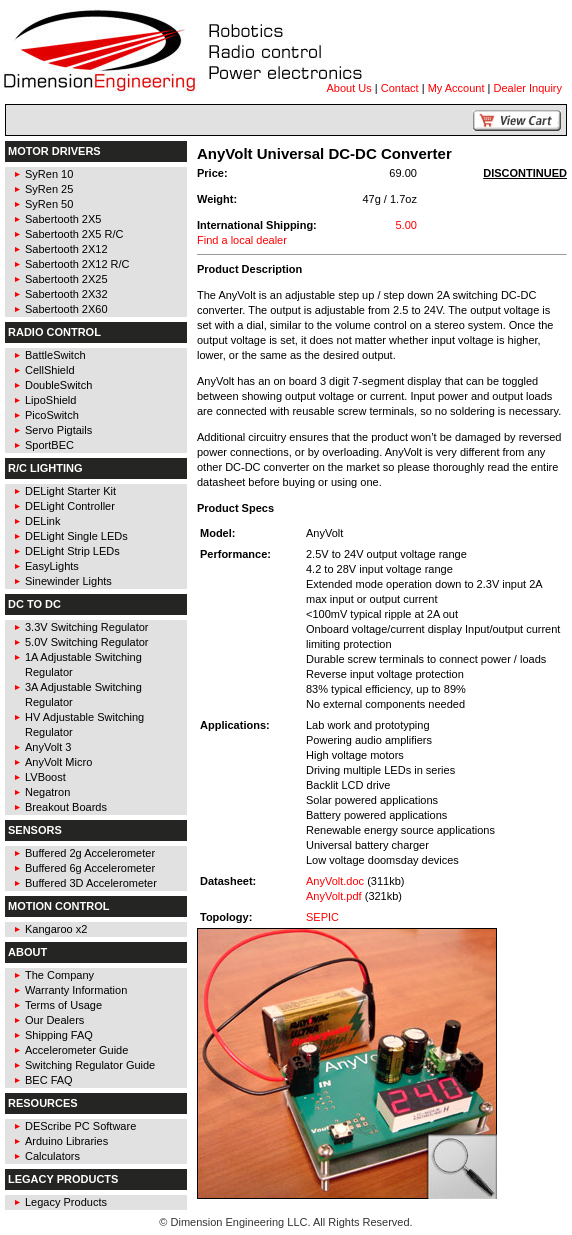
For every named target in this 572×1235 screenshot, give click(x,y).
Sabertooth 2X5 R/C (74, 234)
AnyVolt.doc (335, 881)
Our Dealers (54, 1020)
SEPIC (322, 917)
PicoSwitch (52, 415)
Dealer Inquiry (528, 88)
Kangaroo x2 (56, 929)
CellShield (50, 370)
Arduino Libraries (66, 1141)
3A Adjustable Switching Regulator (83, 694)
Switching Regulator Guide (90, 1065)
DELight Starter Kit (70, 491)
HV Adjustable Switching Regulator (84, 724)
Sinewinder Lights (68, 581)
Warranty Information (76, 990)
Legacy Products (66, 1202)
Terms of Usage (63, 1005)
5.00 (405, 225)
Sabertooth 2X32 (66, 294)
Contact (400, 88)
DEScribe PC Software (80, 1126)
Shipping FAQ (59, 1035)
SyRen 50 (49, 204)
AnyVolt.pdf (334, 896)
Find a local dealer (242, 240)
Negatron (47, 792)
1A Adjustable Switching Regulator (83, 664)
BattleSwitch (55, 355)
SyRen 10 (49, 174)
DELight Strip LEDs (72, 551)
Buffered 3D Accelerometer (91, 883)
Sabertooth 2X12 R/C (77, 264)
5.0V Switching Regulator (87, 642)
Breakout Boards (66, 807)
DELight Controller (70, 506)
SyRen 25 (49, 189)
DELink (42, 521)
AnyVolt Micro (58, 762)
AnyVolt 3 (48, 747)
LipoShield (50, 400)
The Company (59, 975)
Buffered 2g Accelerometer (90, 853)
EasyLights (52, 566)
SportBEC (49, 445)
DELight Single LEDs (76, 536)
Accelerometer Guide (76, 1050)
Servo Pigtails (58, 430)
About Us (349, 88)
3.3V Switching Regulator (87, 627)
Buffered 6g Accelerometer (90, 868)
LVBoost (45, 777)
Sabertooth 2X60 (66, 309)
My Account (456, 88)
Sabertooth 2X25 (66, 279)
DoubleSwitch (58, 385)
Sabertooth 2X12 (66, 249)
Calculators (52, 1156)
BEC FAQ (49, 1080)
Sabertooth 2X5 (63, 219)
